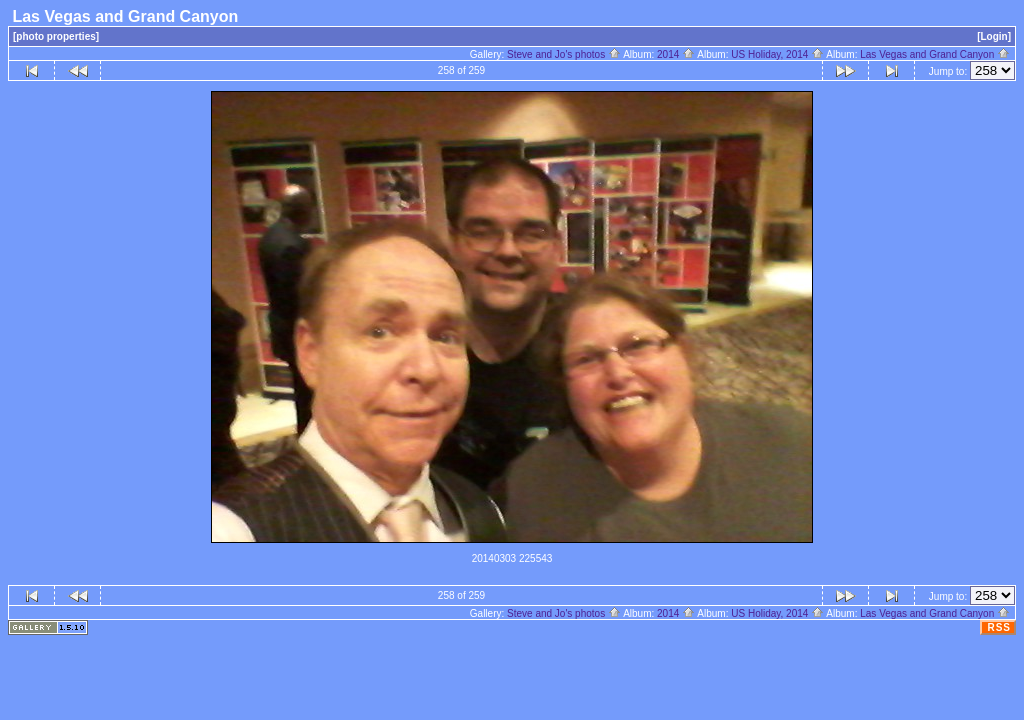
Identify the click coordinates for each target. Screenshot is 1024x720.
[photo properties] (56, 36)
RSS (999, 627)
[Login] (994, 36)
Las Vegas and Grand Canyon (935, 54)
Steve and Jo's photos (564, 54)
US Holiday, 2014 (777, 54)
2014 (676, 54)
